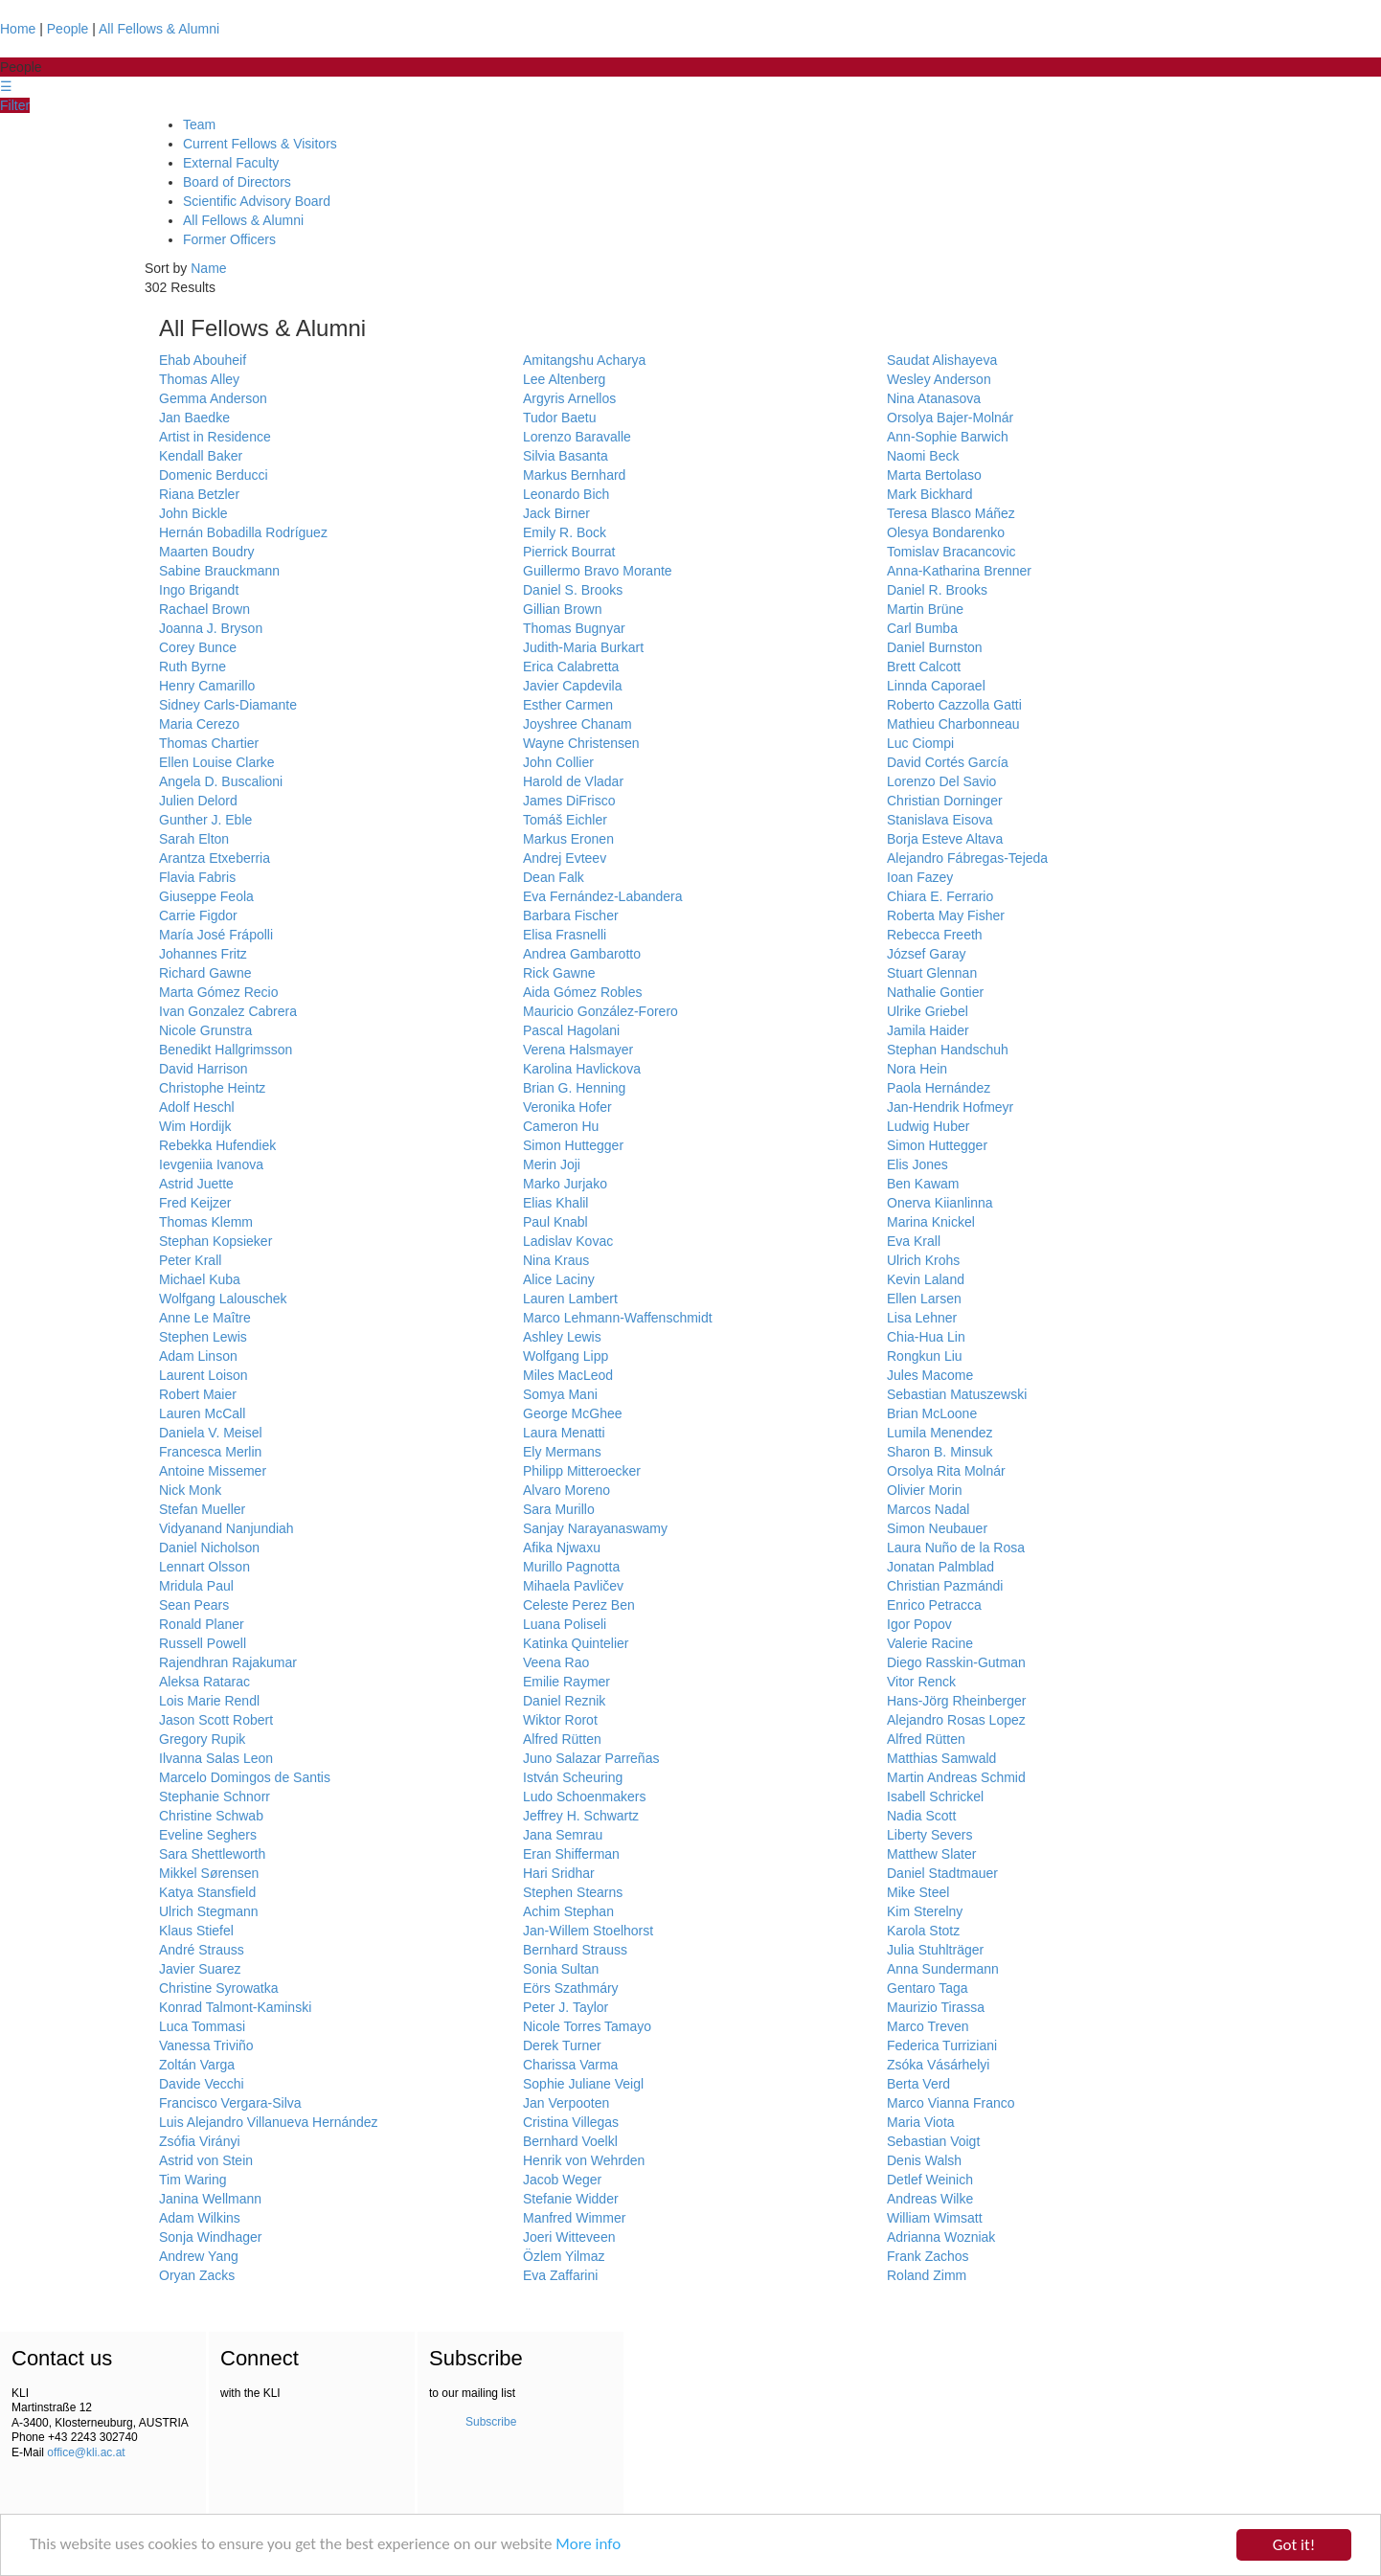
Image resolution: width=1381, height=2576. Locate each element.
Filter (15, 105)
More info (590, 2546)
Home (17, 28)
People (68, 28)
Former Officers (229, 239)
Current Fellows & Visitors (260, 143)
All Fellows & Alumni (159, 28)
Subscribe (490, 2422)
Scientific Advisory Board (256, 201)
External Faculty (231, 162)
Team (199, 124)
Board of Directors (237, 182)
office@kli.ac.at (86, 2452)
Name (208, 268)
